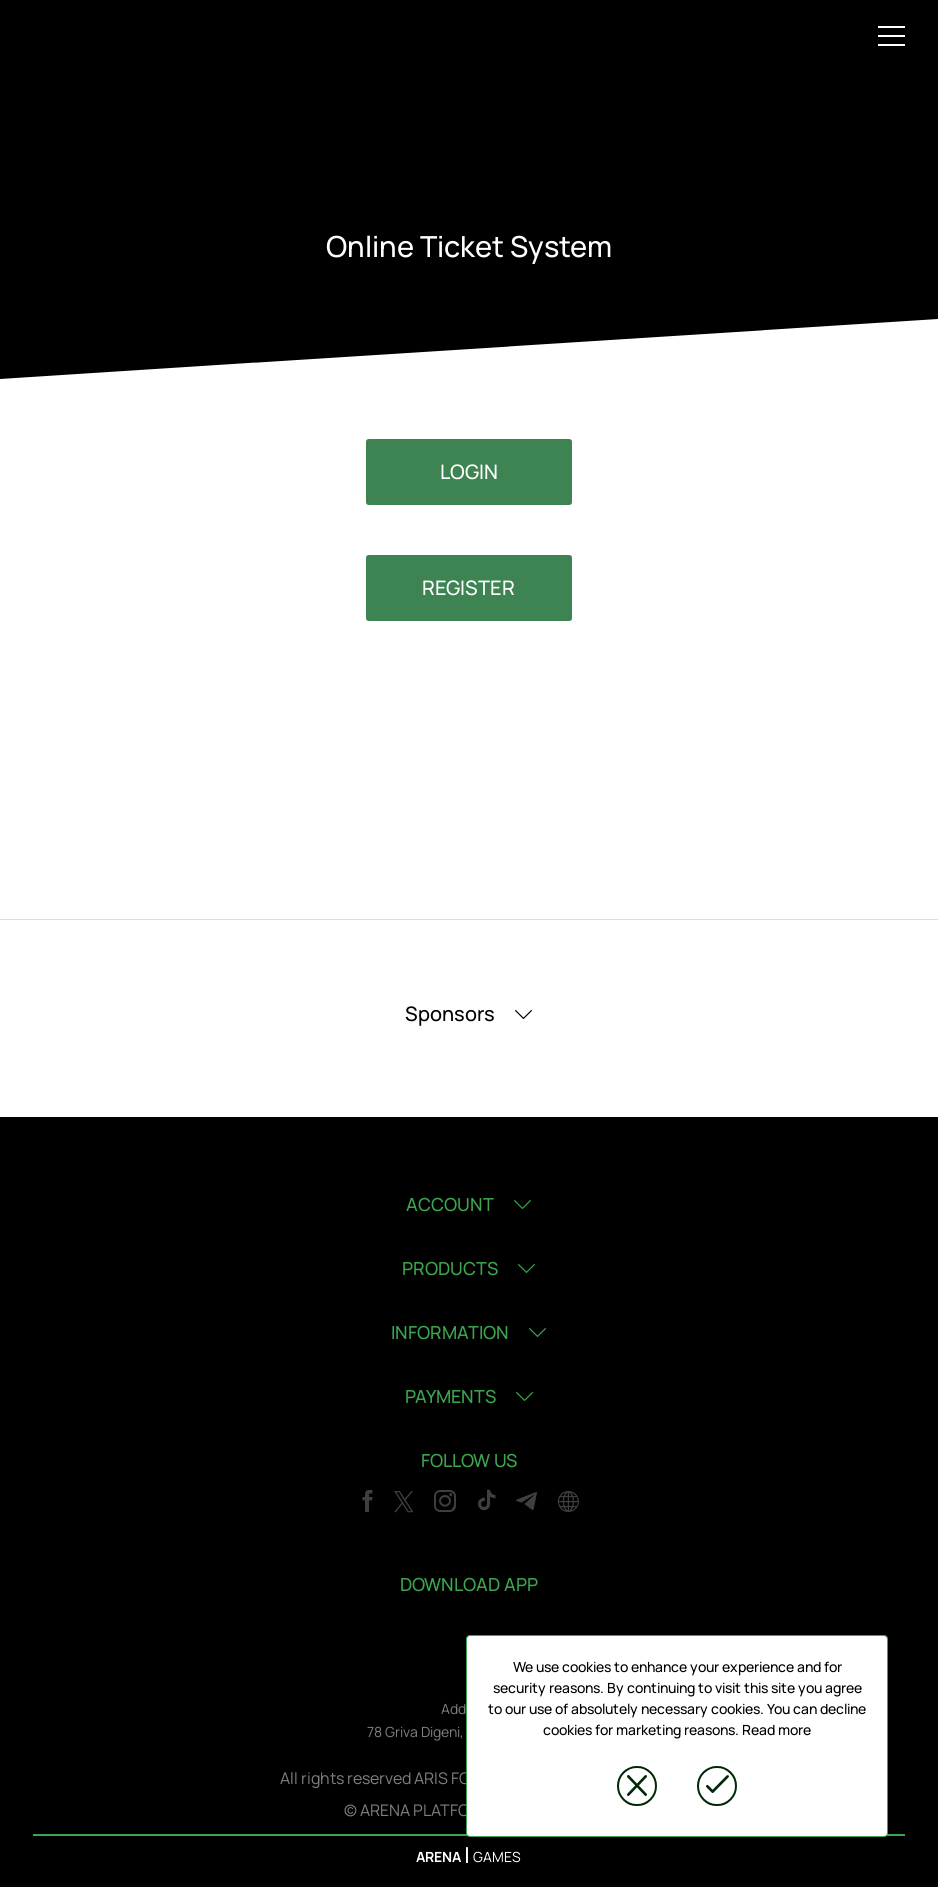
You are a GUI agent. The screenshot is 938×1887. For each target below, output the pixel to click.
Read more (776, 1729)
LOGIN (469, 471)
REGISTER (468, 587)
